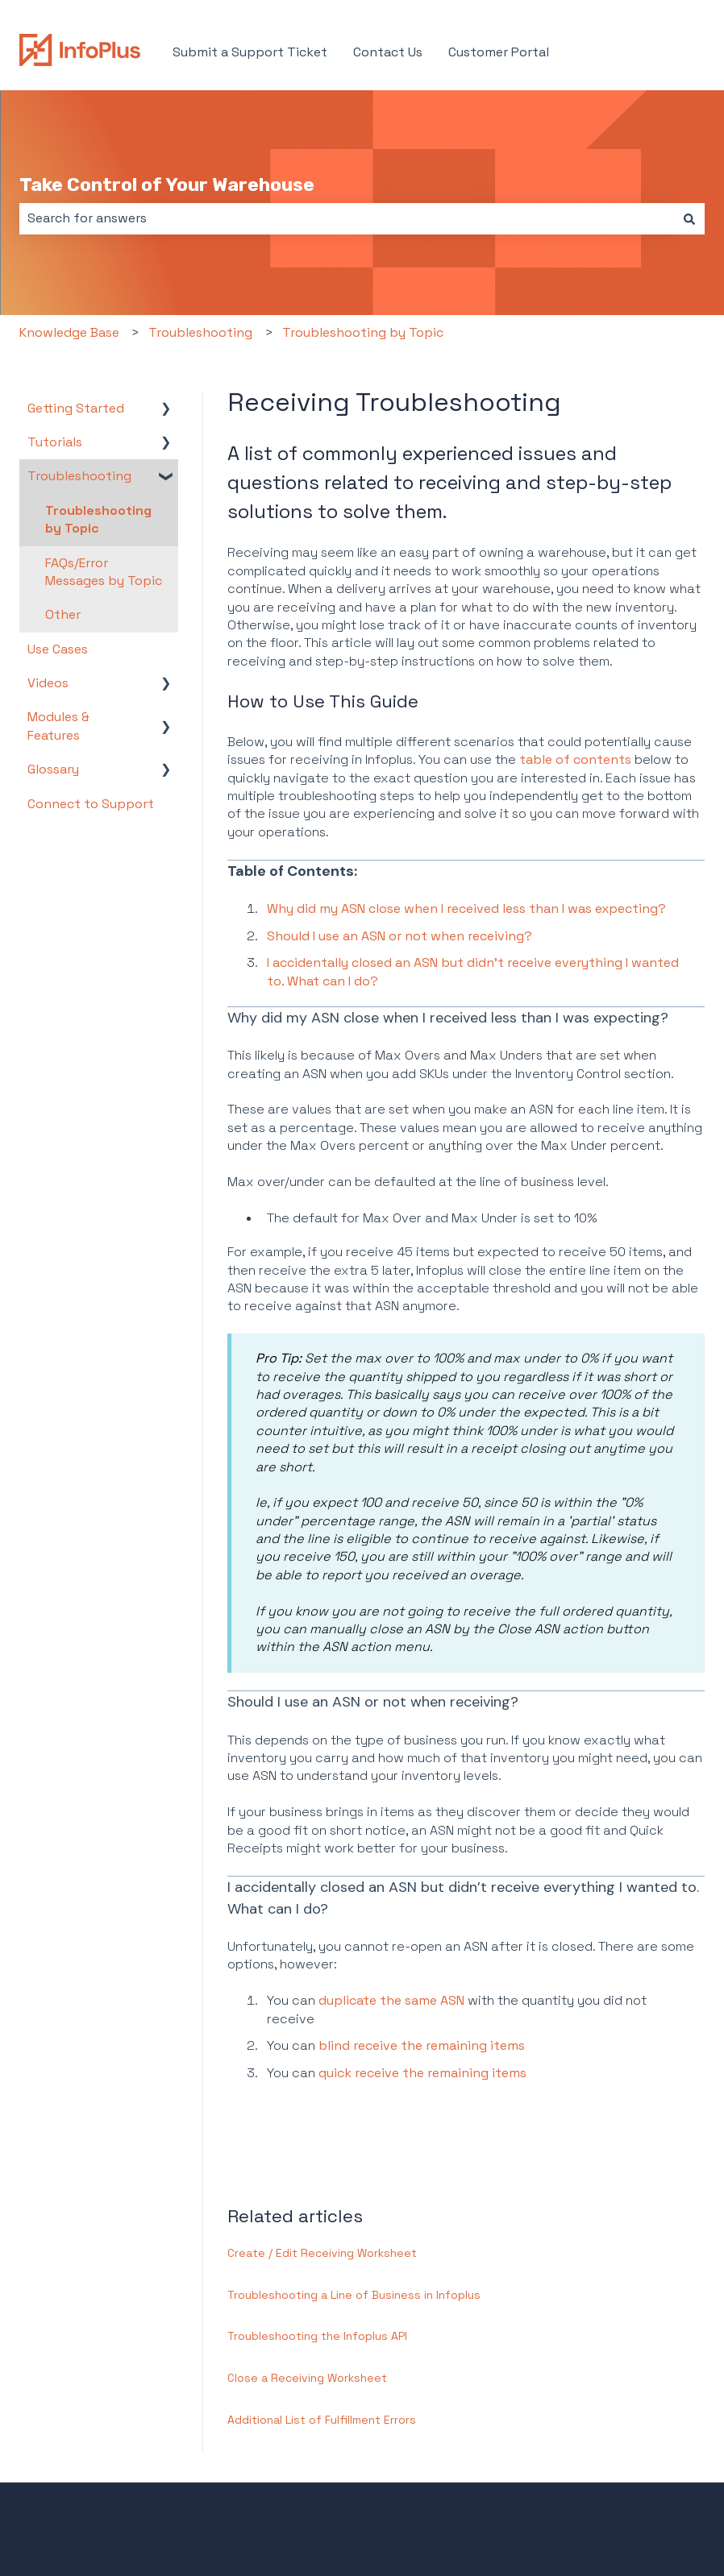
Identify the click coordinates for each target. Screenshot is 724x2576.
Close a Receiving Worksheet (307, 2378)
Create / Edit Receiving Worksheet (322, 2253)
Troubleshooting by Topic (362, 332)
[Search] (689, 218)
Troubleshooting (200, 332)
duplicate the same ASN (393, 2000)
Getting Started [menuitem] (75, 408)
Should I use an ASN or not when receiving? (399, 935)
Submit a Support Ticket (250, 52)
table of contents (575, 759)
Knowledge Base (69, 332)
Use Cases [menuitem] (57, 649)
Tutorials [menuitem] (54, 441)
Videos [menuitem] (48, 682)
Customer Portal (498, 52)
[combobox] (346, 218)
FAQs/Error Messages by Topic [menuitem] (103, 571)
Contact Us (387, 52)
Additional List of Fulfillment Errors (321, 2419)
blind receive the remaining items (421, 2045)
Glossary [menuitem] (53, 769)
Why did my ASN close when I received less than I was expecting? (466, 908)
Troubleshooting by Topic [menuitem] (98, 519)
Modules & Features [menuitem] (58, 725)
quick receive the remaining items (422, 2072)
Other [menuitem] (63, 614)
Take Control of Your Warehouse (166, 184)
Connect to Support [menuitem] (90, 803)
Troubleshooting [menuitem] (79, 475)
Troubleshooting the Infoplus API (317, 2336)
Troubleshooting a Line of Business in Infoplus (354, 2295)
